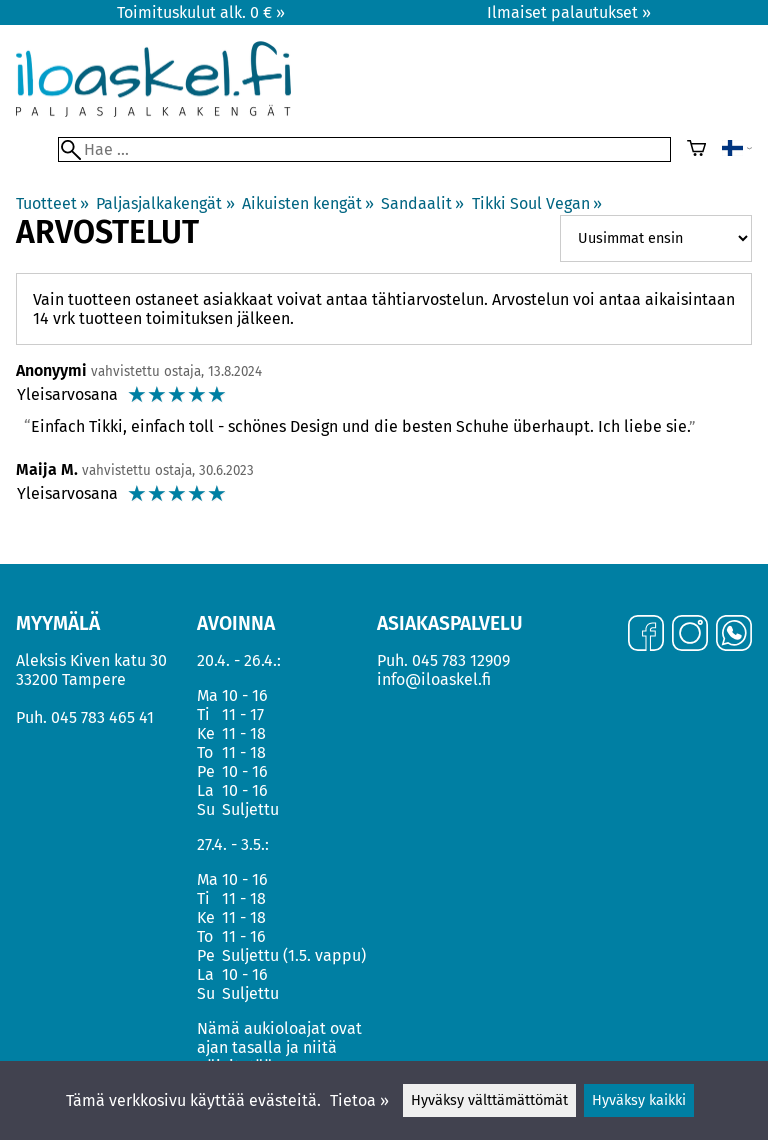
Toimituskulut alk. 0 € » (201, 12)
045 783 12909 (461, 660)
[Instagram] (690, 635)
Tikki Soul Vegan (537, 203)
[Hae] (364, 149)
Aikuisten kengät (308, 203)
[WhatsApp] (734, 635)
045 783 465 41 (102, 717)
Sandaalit (422, 203)
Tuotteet (52, 203)
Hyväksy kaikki (639, 1100)
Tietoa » (359, 1100)
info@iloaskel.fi (434, 679)
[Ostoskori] (696, 150)
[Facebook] (646, 635)
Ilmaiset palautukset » (569, 12)
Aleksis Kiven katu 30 (91, 660)
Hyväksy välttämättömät (489, 1100)
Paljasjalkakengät (165, 203)
